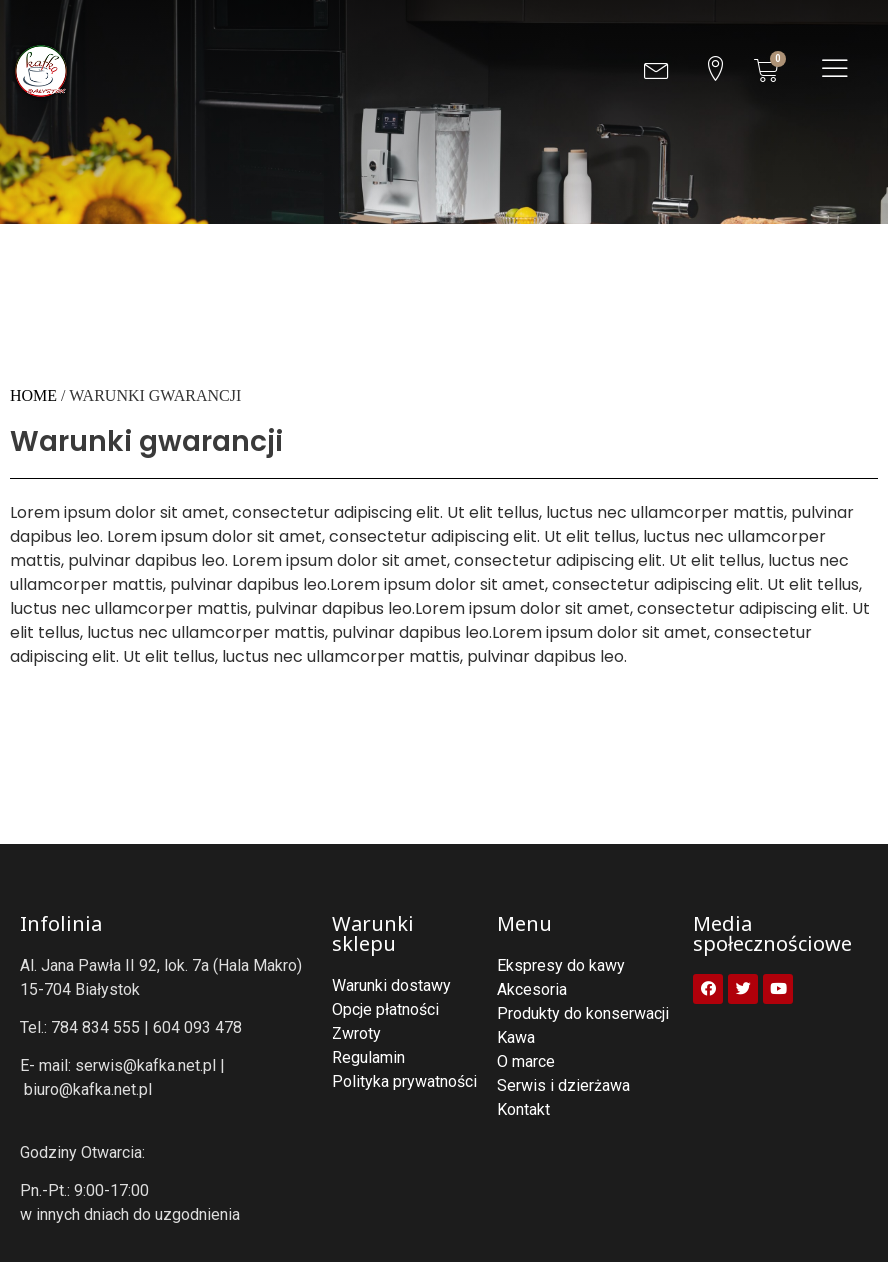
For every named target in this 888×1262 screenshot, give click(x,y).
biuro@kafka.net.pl (88, 1089)
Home (33, 395)
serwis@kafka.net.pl (145, 1065)
